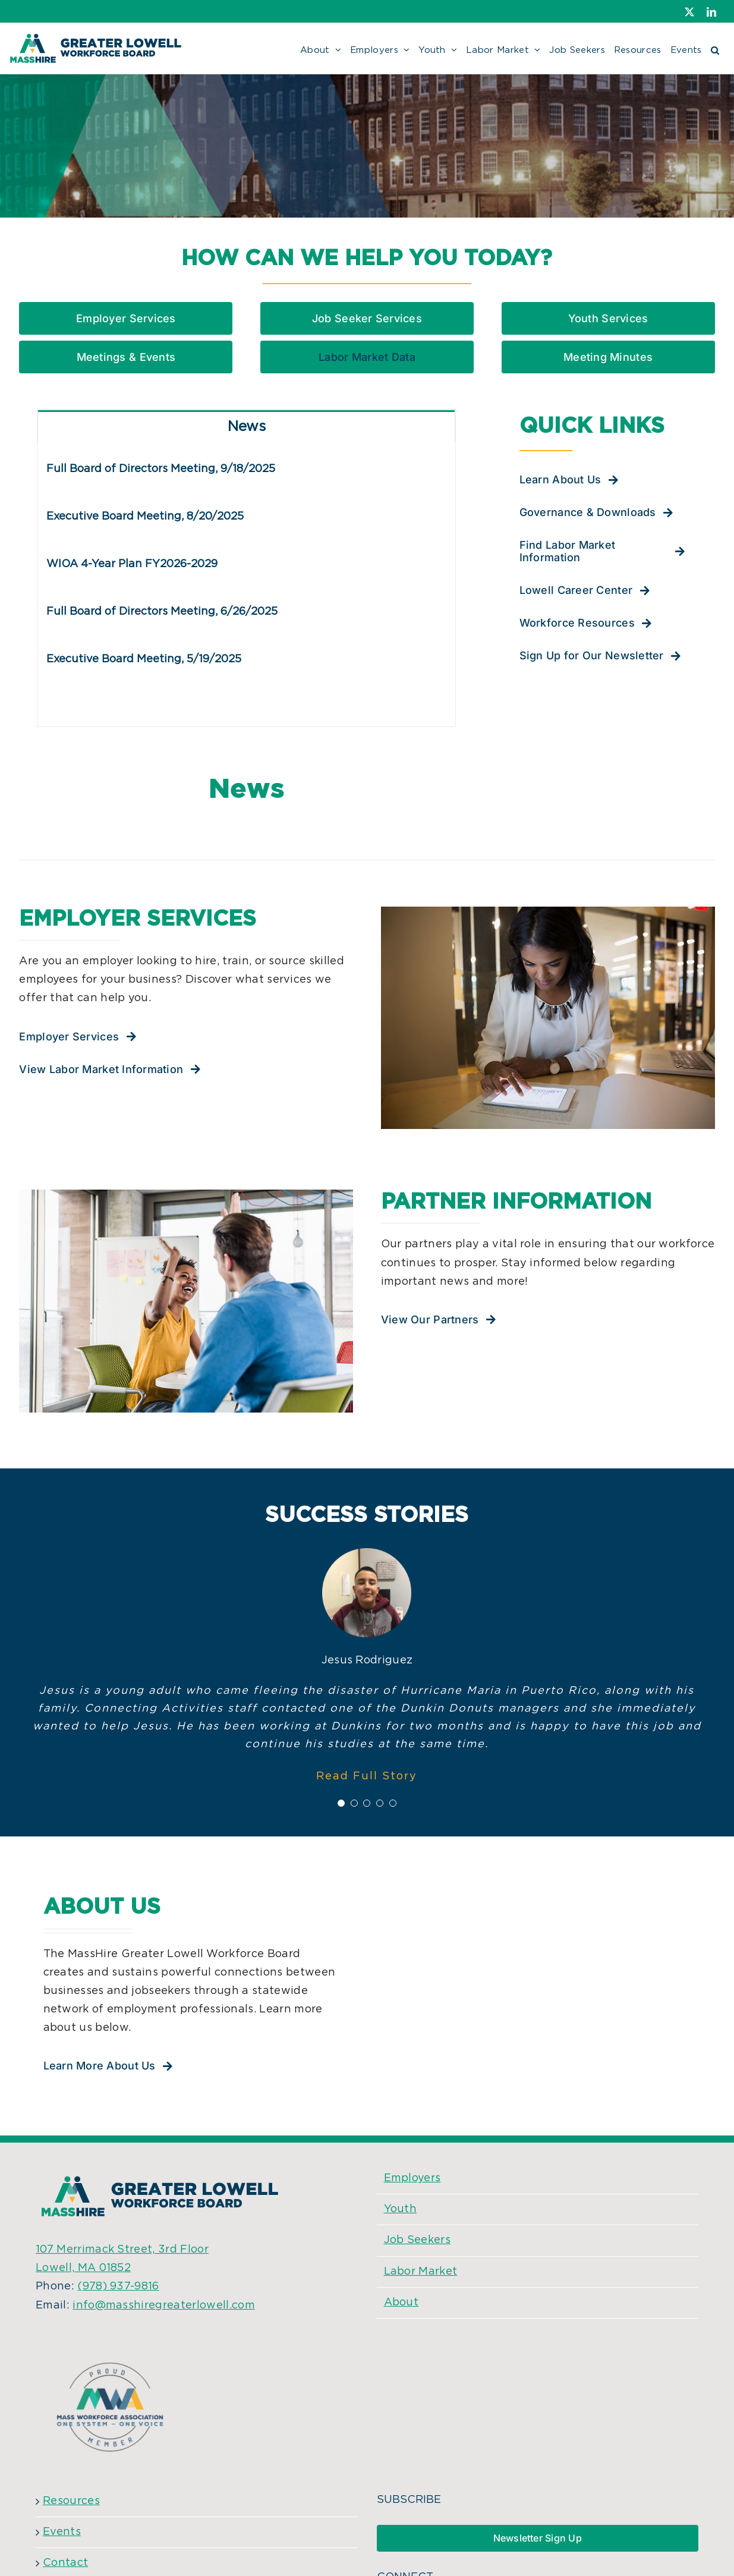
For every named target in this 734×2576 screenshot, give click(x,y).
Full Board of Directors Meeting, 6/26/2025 (162, 611)
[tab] (246, 426)
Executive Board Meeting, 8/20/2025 (145, 516)
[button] (715, 48)
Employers (412, 2178)
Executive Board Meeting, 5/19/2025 (143, 659)
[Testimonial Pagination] (341, 1803)
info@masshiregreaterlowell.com (164, 2305)
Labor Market (421, 2271)
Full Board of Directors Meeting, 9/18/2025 (160, 469)
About (401, 2302)
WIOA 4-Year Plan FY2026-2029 (132, 564)
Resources (71, 2501)
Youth (400, 2209)
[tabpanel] (246, 584)
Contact (65, 2563)
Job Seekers (417, 2240)
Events (62, 2532)
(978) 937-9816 (118, 2286)
